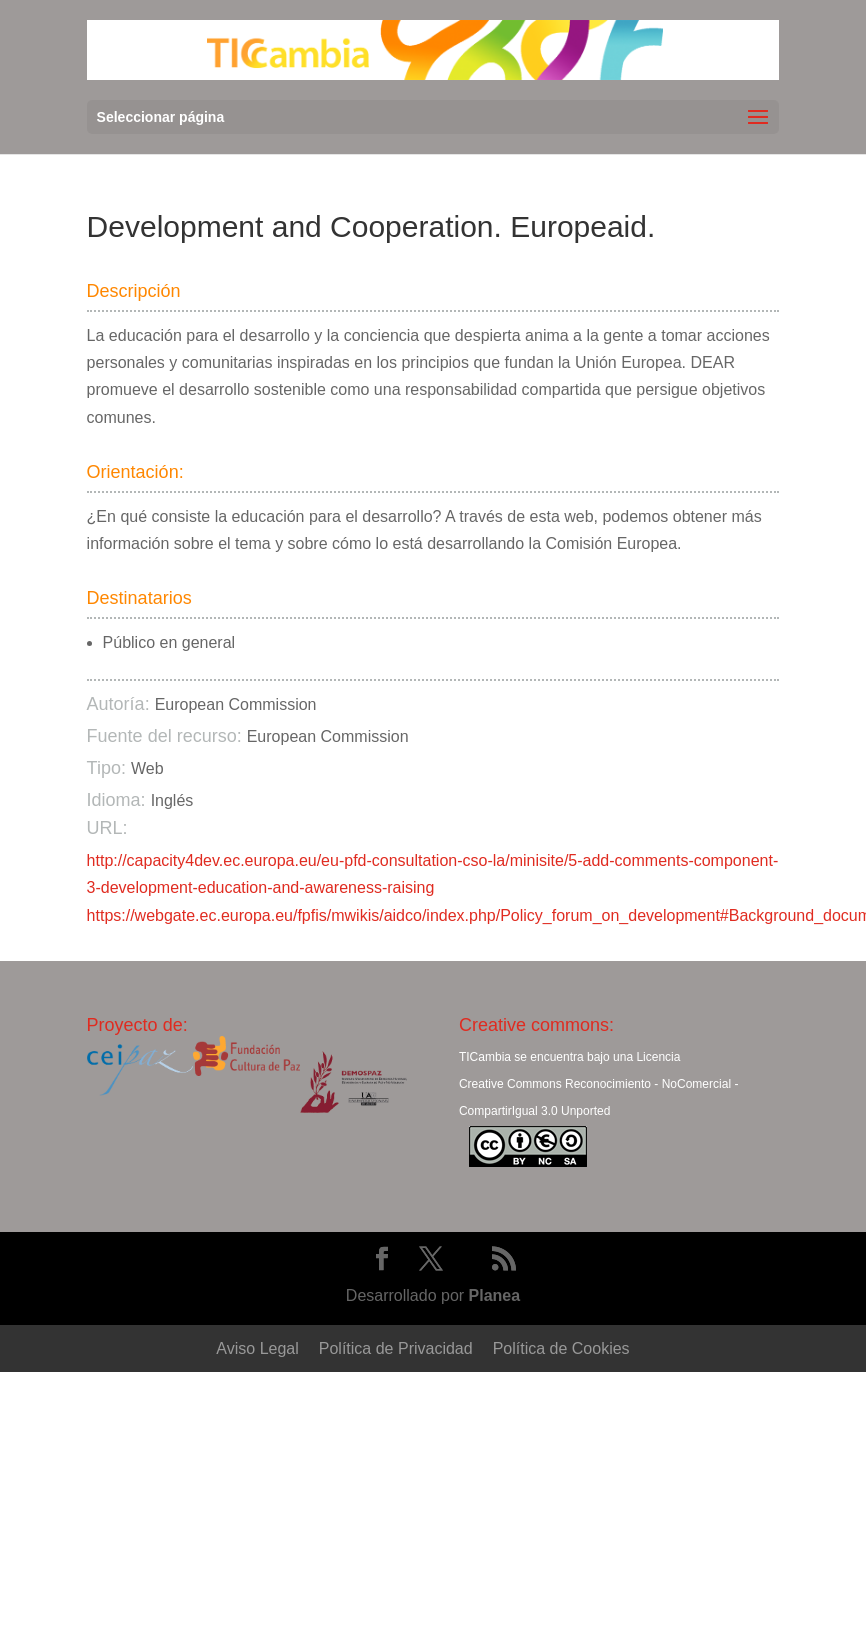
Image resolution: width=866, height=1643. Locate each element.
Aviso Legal (257, 1348)
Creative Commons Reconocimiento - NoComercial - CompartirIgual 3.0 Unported (598, 1097)
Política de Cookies (561, 1348)
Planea (495, 1295)
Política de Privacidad (396, 1348)
